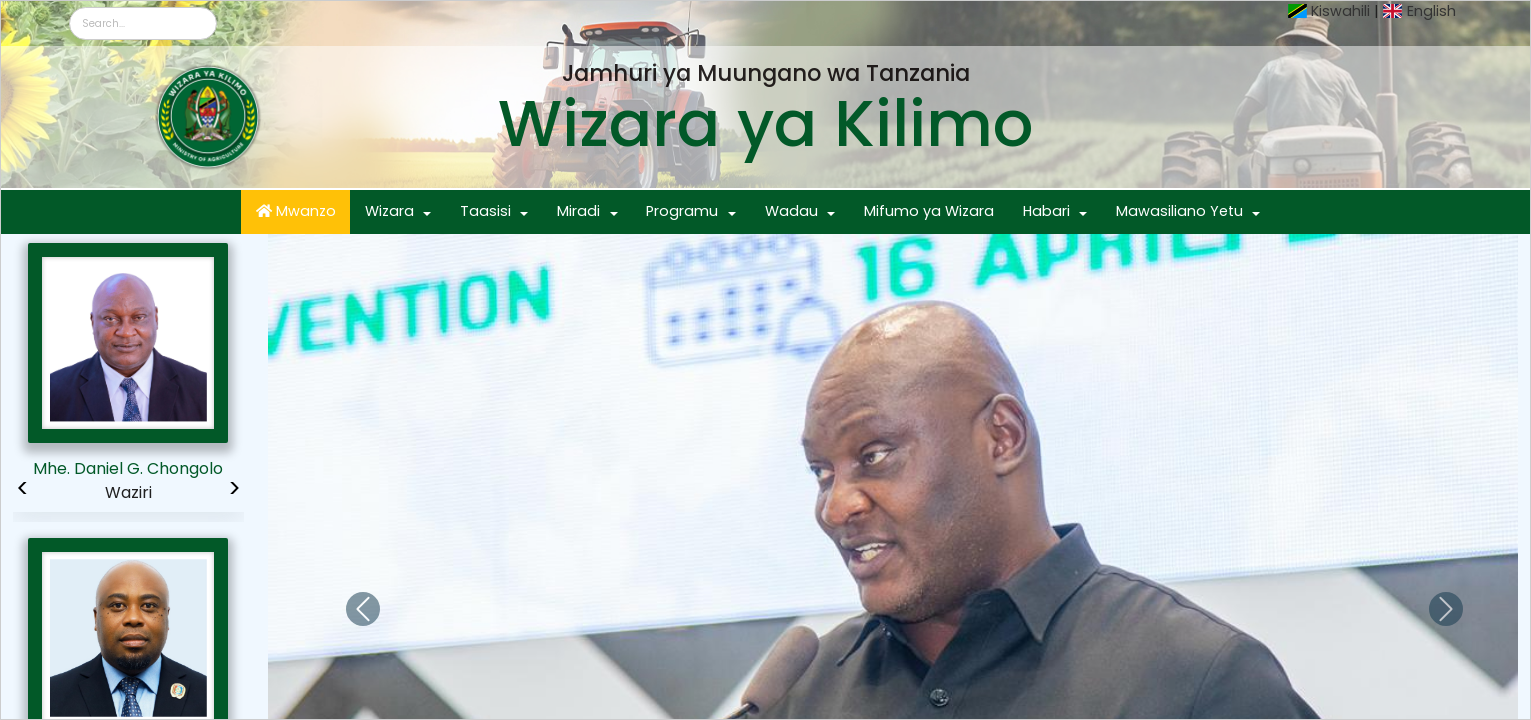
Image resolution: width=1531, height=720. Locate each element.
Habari (1046, 211)
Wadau (791, 211)
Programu (682, 211)
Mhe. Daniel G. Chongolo (128, 468)
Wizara (389, 211)
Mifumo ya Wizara (929, 211)
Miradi (578, 211)
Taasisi (485, 211)
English (1431, 11)
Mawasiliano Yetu (1179, 211)
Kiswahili (1340, 11)
